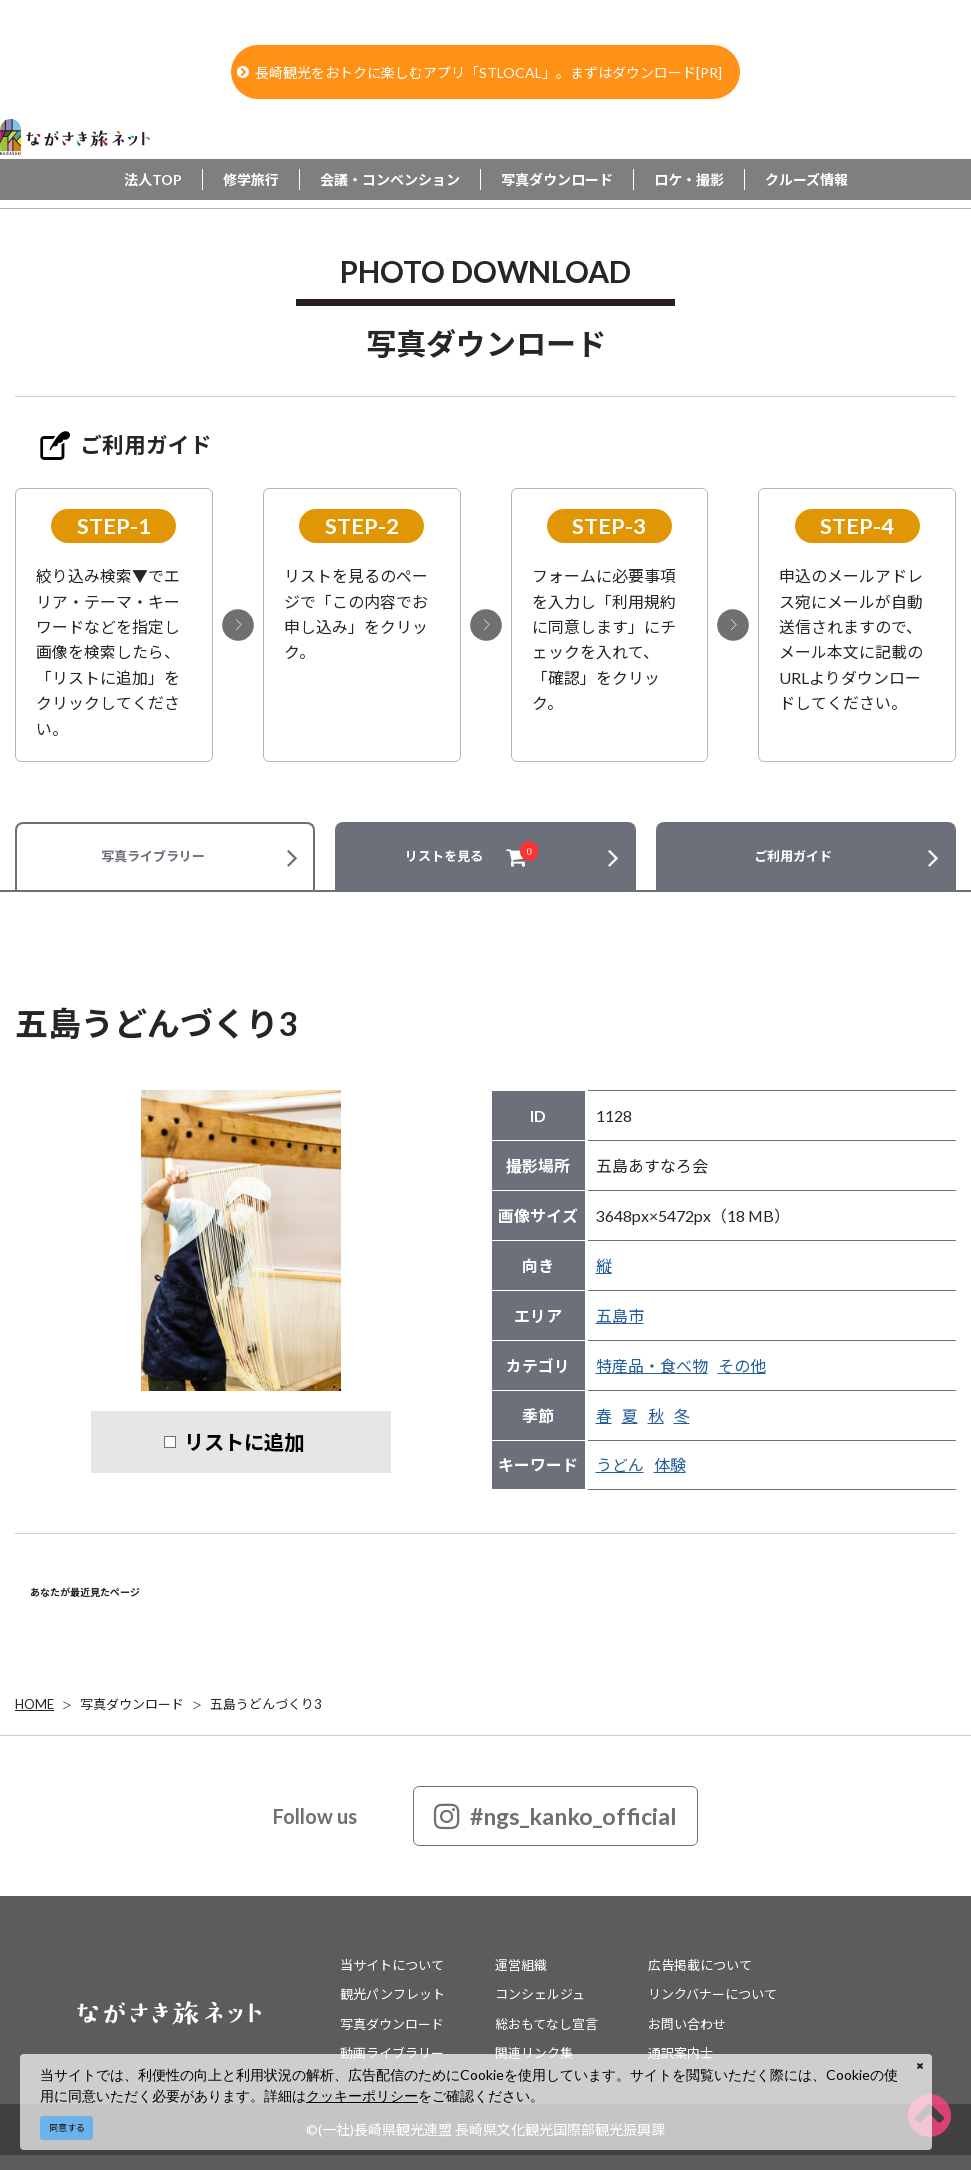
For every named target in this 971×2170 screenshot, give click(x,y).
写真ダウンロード (557, 179)
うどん (620, 1464)
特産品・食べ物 (652, 1365)
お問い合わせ (687, 2024)
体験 (670, 1464)
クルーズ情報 (806, 179)
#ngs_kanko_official (555, 1816)
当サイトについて (392, 1965)
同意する (67, 2127)
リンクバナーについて (712, 1994)
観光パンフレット (392, 1994)
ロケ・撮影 (689, 179)
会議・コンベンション (390, 179)
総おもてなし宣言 (546, 2024)
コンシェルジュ (540, 1994)
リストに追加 (244, 1442)
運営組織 (521, 1965)
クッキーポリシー (362, 2095)
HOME (34, 1704)
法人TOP (153, 179)
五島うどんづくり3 (266, 1704)
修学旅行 (251, 179)
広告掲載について (700, 1965)
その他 (742, 1365)
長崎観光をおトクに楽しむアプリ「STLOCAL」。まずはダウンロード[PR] (479, 72)
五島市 (620, 1315)
